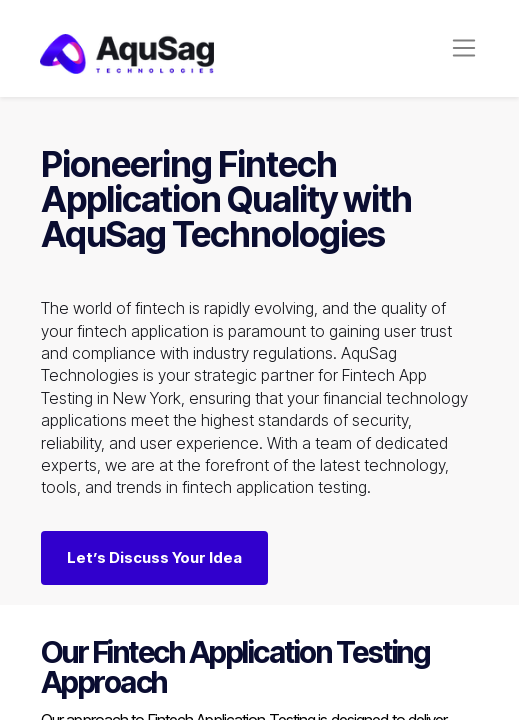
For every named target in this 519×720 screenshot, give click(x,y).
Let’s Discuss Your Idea (154, 557)
